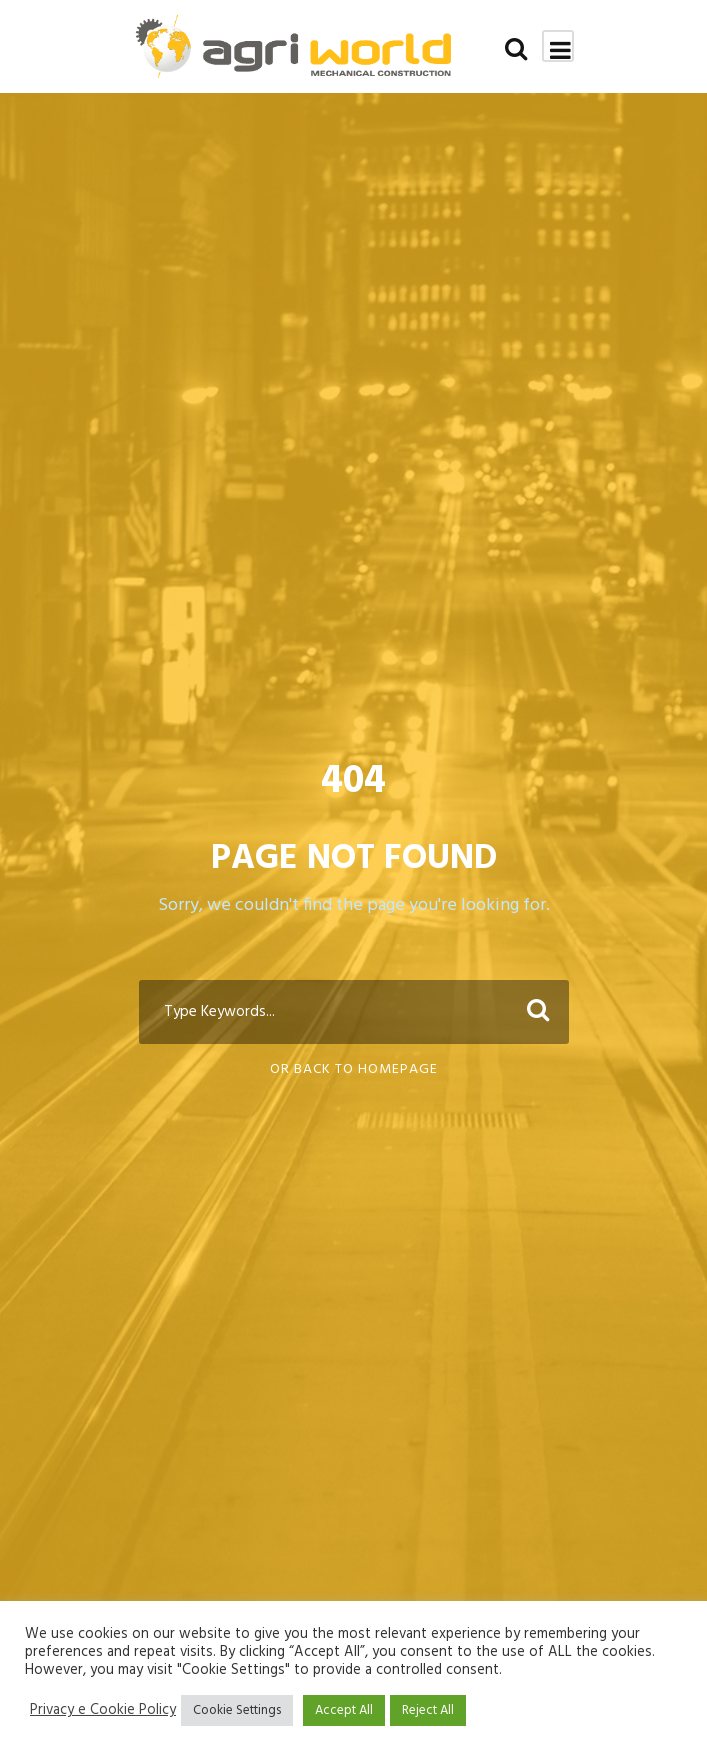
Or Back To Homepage (354, 1069)
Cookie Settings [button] (237, 1710)
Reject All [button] (428, 1710)
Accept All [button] (344, 1710)
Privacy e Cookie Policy (103, 1711)
